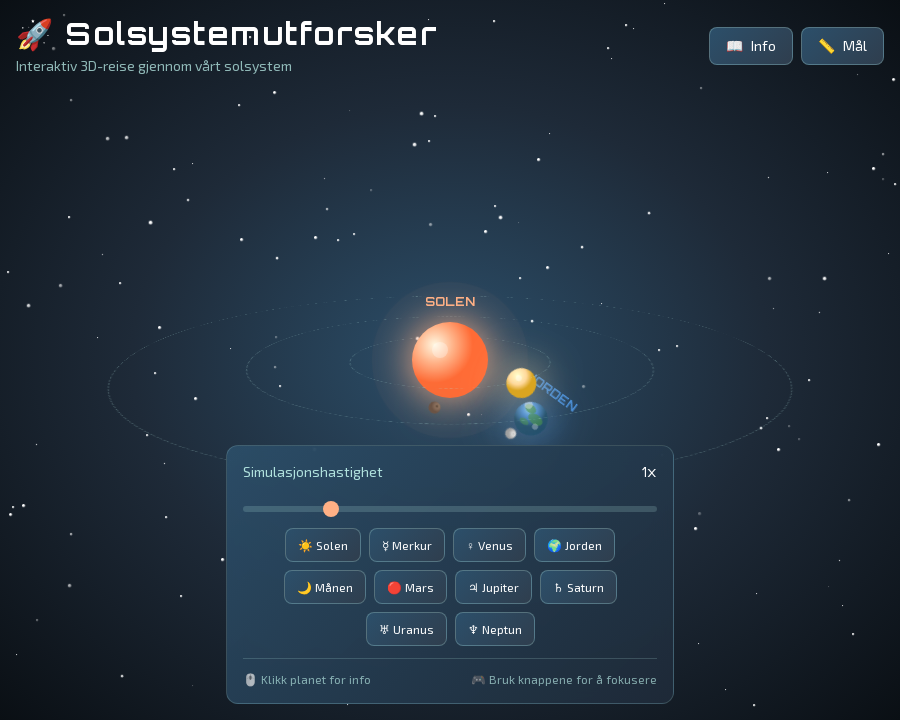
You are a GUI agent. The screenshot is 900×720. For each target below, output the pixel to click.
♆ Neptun (495, 629)
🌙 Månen (325, 587)
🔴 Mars (410, 587)
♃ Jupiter (493, 587)
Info (751, 46)
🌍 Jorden (574, 545)
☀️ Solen (323, 545)
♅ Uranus (406, 629)
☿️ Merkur (407, 545)
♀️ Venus (489, 545)
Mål (842, 46)
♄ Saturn (578, 587)
